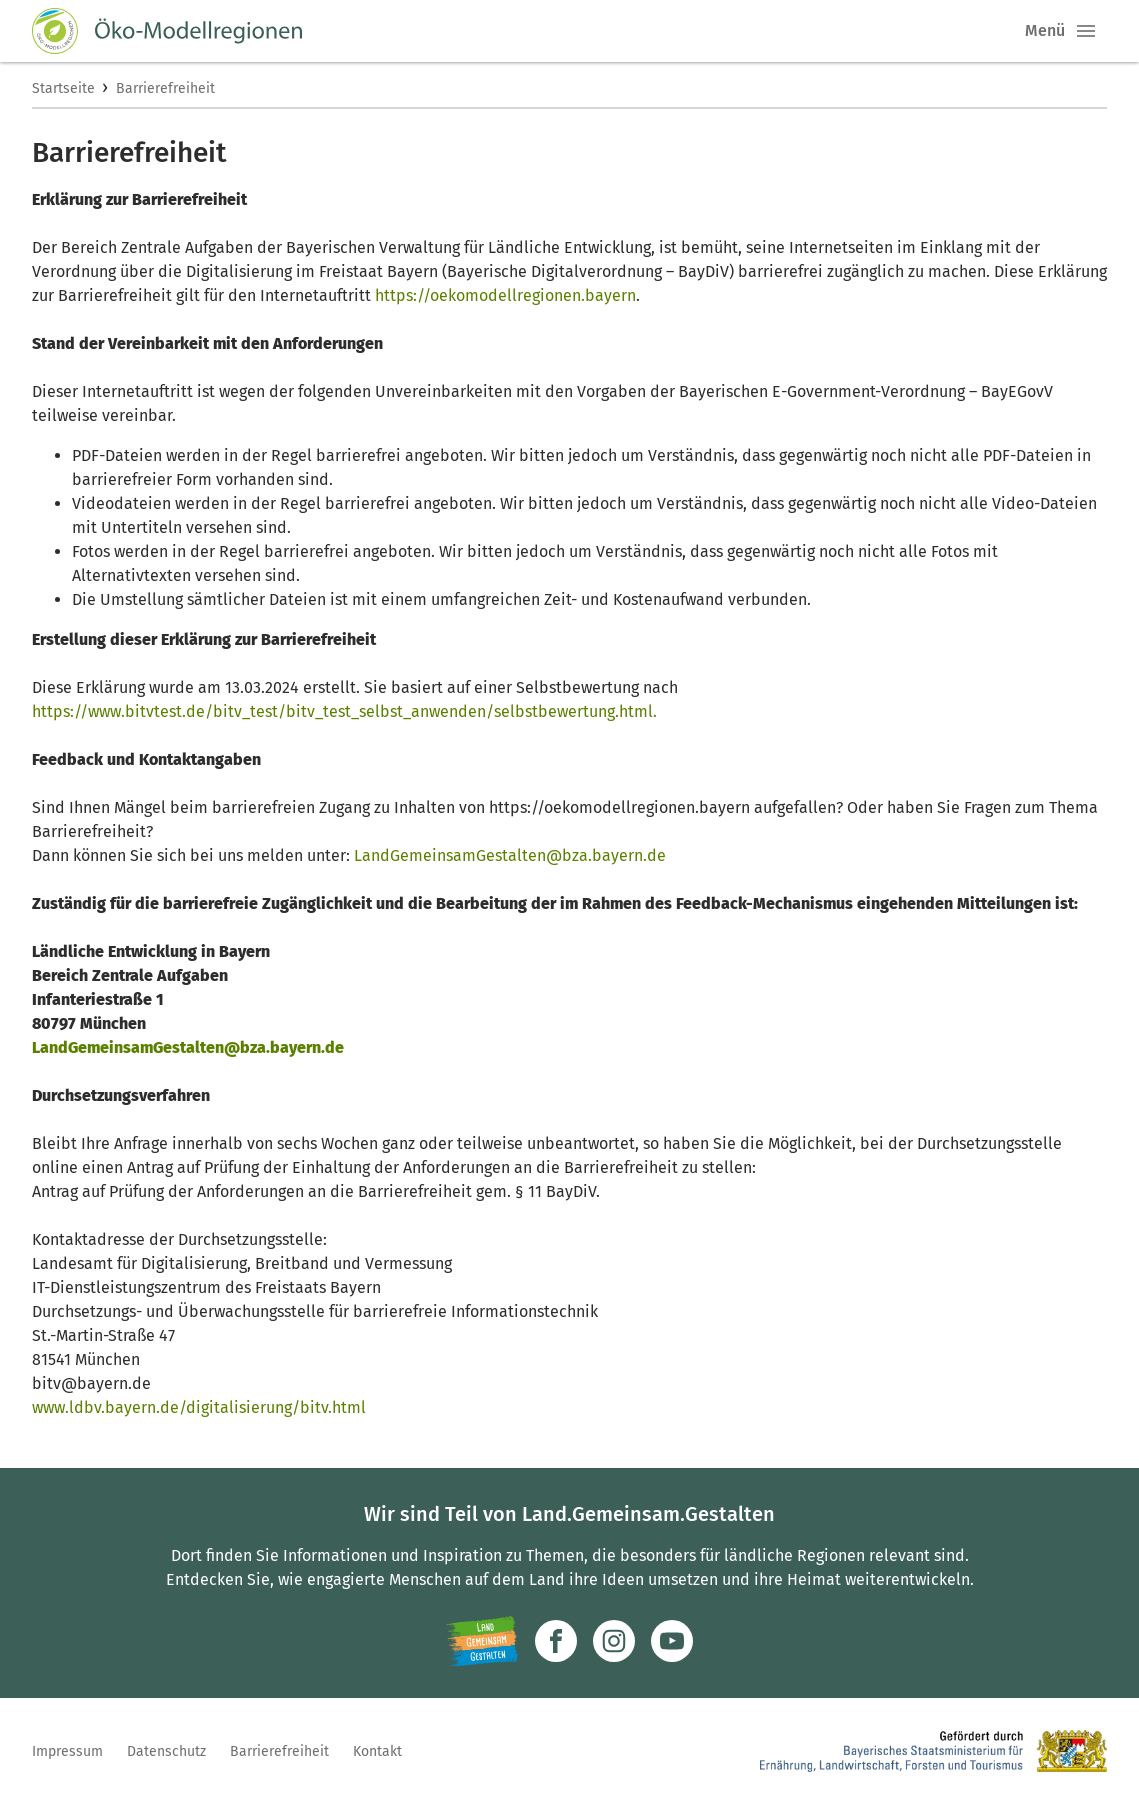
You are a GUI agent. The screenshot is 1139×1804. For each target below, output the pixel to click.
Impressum (67, 1751)
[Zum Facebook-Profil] (556, 1641)
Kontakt (377, 1751)
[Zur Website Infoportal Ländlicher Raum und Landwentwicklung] (482, 1641)
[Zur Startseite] (167, 31)
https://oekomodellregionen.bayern (505, 295)
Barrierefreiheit (165, 88)
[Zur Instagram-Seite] (614, 1641)
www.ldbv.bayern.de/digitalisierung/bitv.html (199, 1407)
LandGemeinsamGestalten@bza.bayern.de (510, 855)
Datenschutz (166, 1751)
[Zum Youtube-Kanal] (672, 1641)
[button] (1086, 31)
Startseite (63, 88)
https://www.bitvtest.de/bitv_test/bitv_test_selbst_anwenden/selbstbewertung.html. (344, 711)
